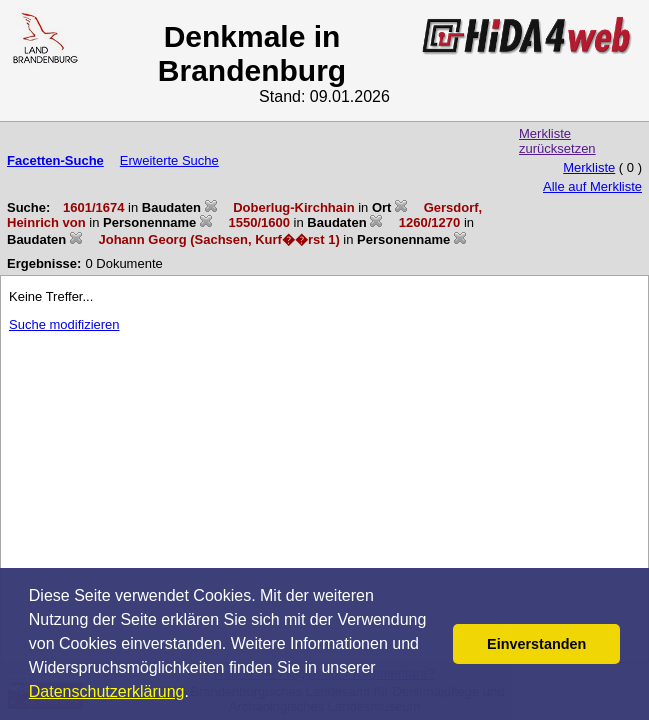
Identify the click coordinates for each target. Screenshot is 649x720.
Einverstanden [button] (536, 644)
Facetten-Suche (55, 160)
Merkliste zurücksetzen (557, 141)
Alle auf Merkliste (592, 186)
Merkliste (589, 167)
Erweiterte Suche (169, 160)
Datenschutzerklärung (107, 691)
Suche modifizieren (64, 324)
